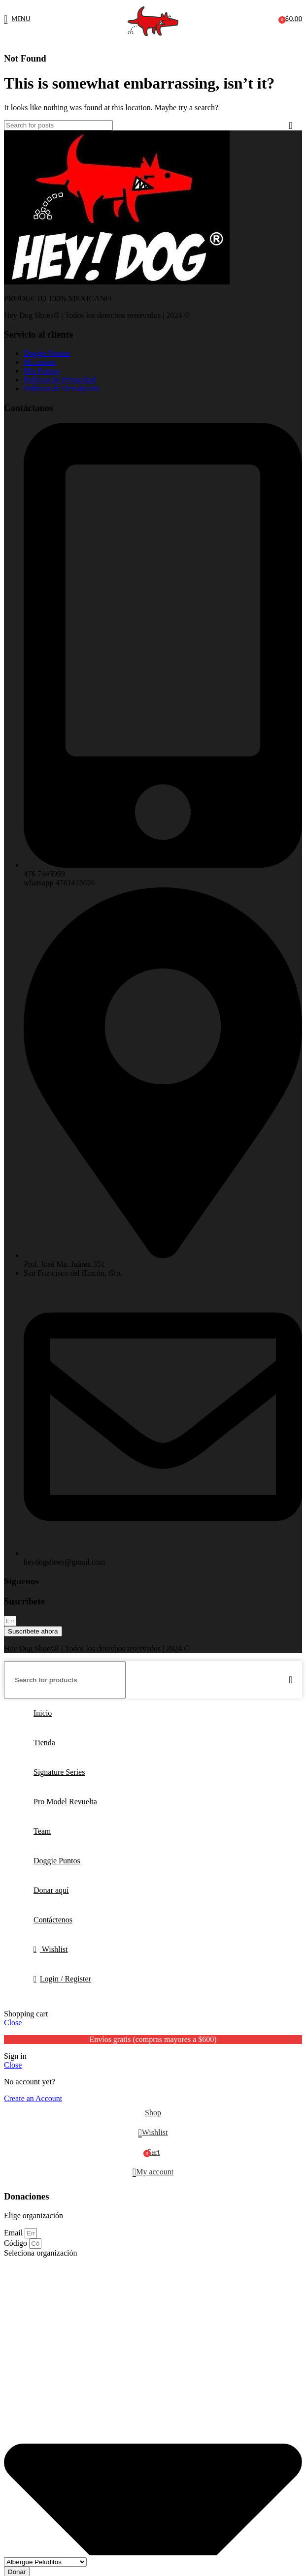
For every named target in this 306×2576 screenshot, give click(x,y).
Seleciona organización (40, 2253)
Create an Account (33, 2098)
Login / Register (65, 1979)
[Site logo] (153, 35)
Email (14, 2233)
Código (16, 2243)
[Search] (58, 125)
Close (13, 2022)
